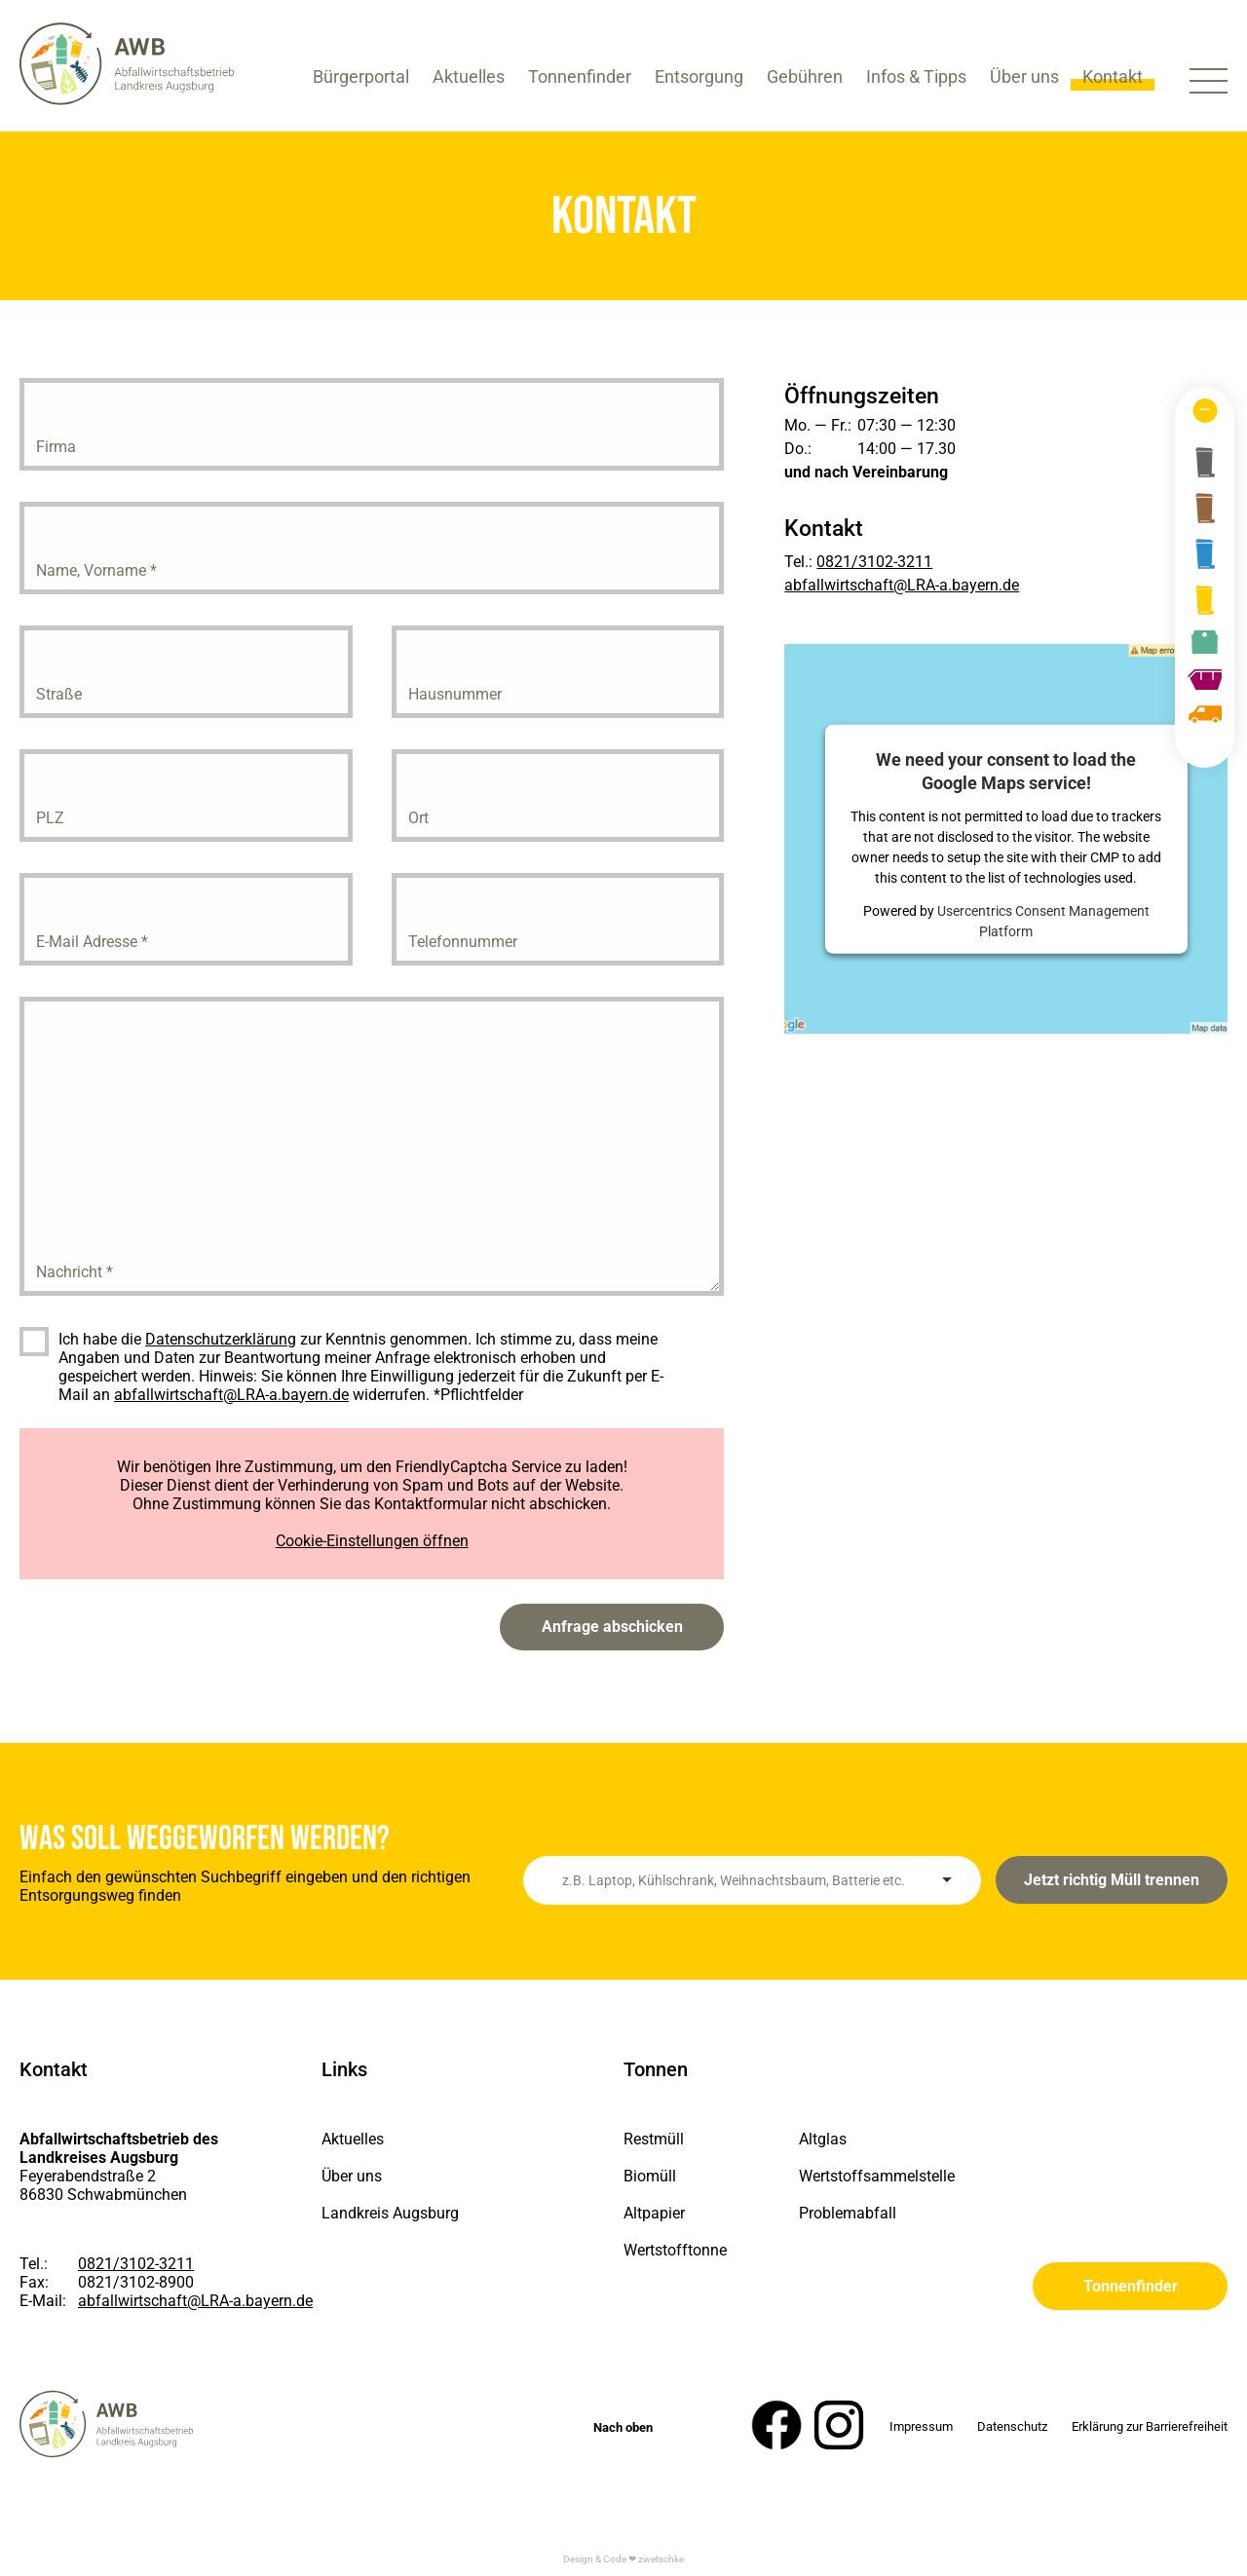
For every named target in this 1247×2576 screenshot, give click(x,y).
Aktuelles (352, 2139)
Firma (56, 446)
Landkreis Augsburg (390, 2213)
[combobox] (752, 1880)
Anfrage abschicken (612, 1626)
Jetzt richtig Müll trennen (1111, 1880)
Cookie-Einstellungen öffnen (372, 1541)
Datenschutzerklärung (220, 1339)
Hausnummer (455, 694)
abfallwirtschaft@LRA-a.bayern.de (231, 1394)
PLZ (50, 818)
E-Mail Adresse (92, 941)
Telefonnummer (462, 941)
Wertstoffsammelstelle (862, 2176)
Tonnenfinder (1130, 2286)
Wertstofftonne (675, 2250)
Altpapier (654, 2213)
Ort (418, 818)
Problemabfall (847, 2213)
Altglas (823, 2139)
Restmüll (654, 2139)
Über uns (351, 2176)
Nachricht (74, 1272)
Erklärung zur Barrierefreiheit (1150, 2426)
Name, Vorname (96, 570)
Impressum (921, 2426)
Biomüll (650, 2176)
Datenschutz (1012, 2426)
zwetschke (661, 2559)
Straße (59, 694)
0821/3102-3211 (874, 561)
